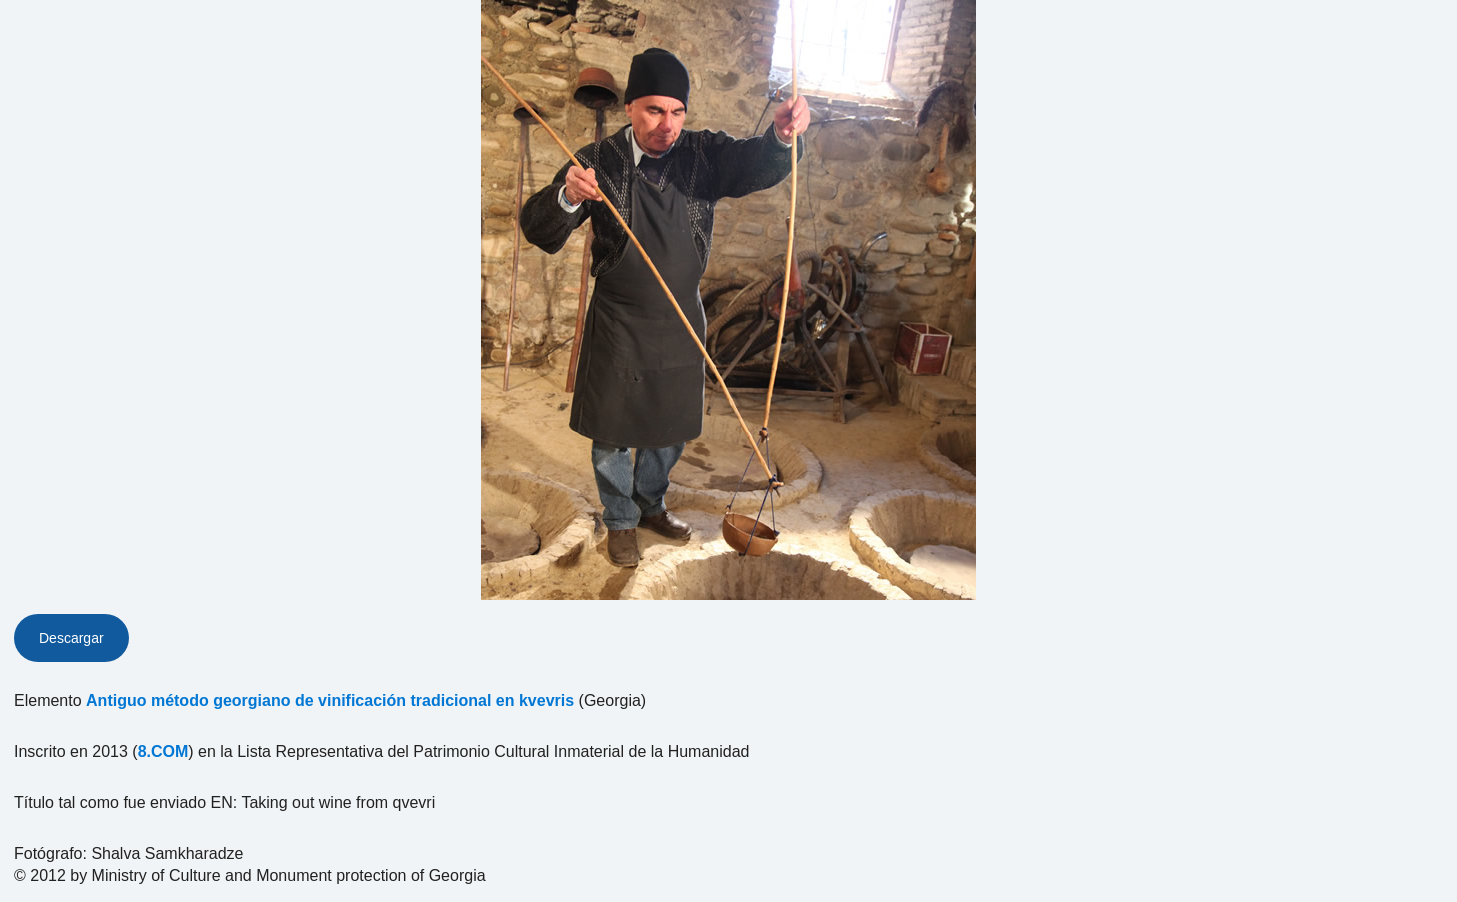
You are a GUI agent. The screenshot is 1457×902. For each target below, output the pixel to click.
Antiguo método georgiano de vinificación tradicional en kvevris (330, 700)
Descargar (71, 638)
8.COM (163, 751)
